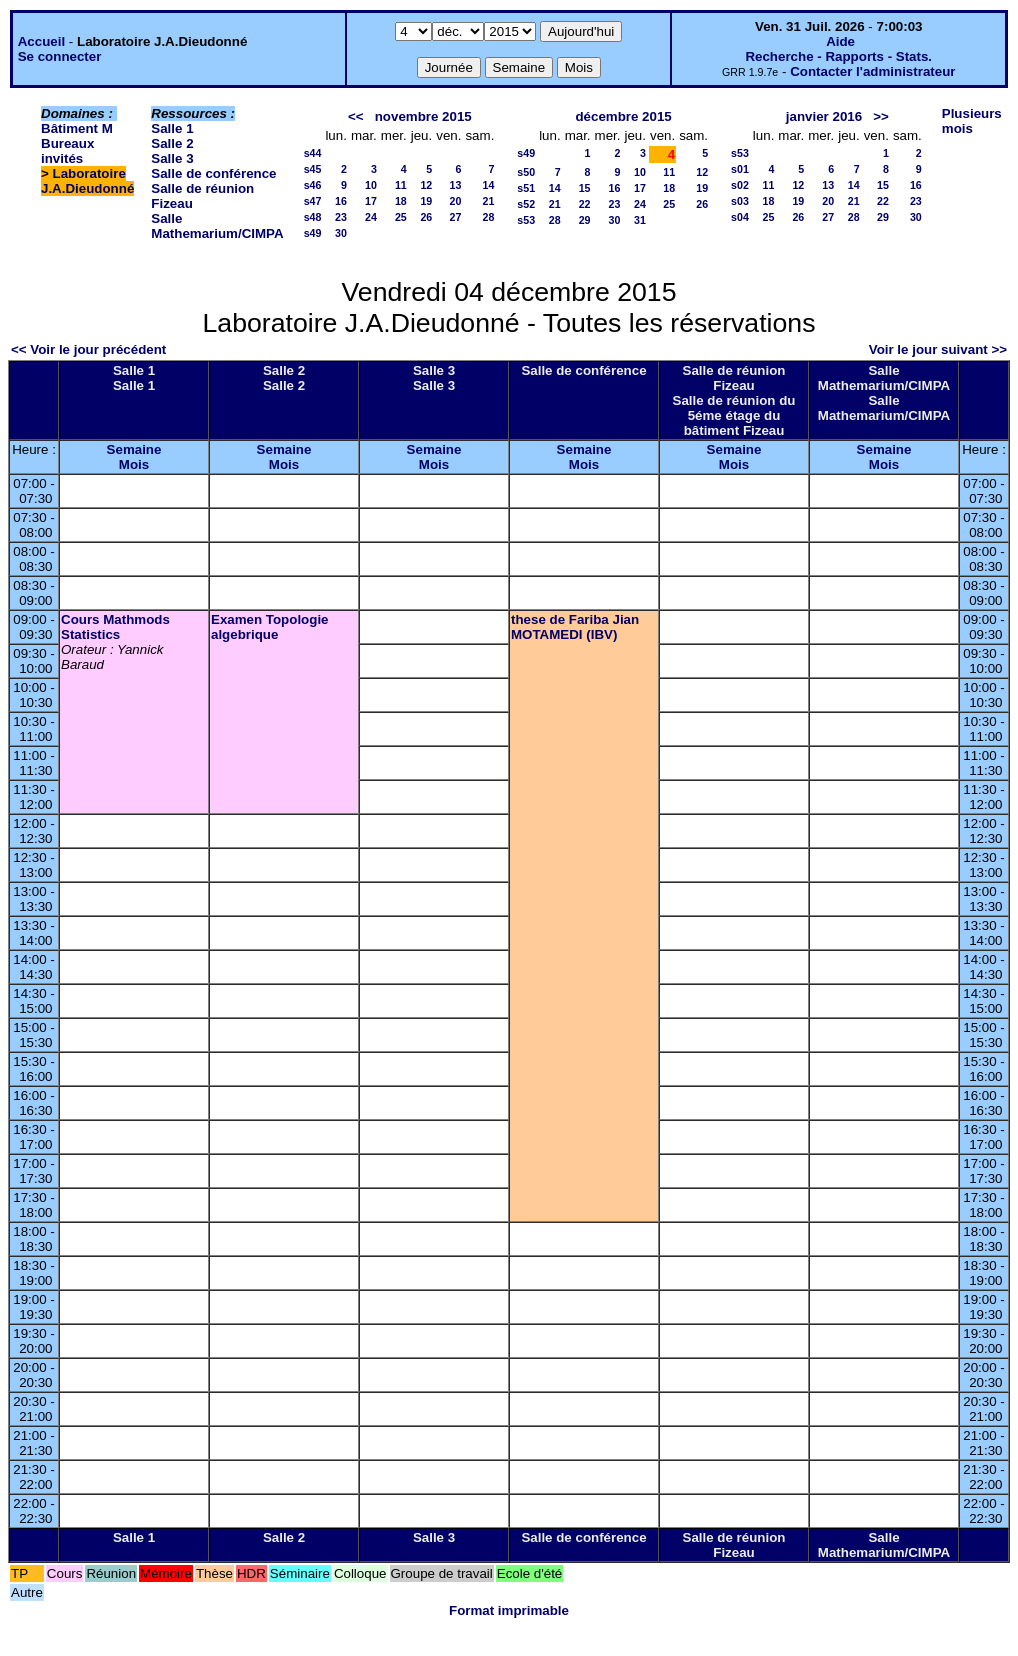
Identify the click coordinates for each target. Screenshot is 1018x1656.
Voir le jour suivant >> (938, 349)
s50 (526, 172)
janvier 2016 (824, 116)
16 (341, 201)
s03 (740, 201)
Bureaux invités (67, 151)
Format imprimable (509, 1610)
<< (356, 116)
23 (341, 217)
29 (585, 220)
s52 (526, 204)
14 (488, 185)
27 (456, 217)
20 (456, 201)
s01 (740, 169)
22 (585, 204)
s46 (313, 185)
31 (640, 220)
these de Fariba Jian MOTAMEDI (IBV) (575, 627)
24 (371, 217)
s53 (526, 220)
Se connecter (60, 56)
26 (426, 217)
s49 (313, 233)
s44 (313, 153)
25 (401, 217)
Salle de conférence (213, 173)
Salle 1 (172, 128)
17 (371, 201)
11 (401, 185)
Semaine (134, 449)
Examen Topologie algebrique (270, 627)
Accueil (41, 41)
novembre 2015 (423, 116)
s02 (740, 185)
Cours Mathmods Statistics (115, 627)
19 (426, 201)
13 (456, 185)
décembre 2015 (623, 116)
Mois (134, 464)
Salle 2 (172, 143)
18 (401, 201)
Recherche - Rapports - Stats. (838, 56)
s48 (313, 217)
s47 (313, 201)
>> (881, 116)
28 (488, 217)
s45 (313, 169)
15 (585, 188)
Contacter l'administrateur (872, 71)
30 (341, 233)
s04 (740, 217)
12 (426, 185)
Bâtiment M (77, 128)
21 (488, 201)
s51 (526, 188)
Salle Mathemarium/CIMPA (217, 226)
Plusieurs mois (972, 121)
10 (371, 185)
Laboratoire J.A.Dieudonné (87, 181)
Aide (840, 41)
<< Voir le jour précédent (88, 349)
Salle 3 (172, 158)
